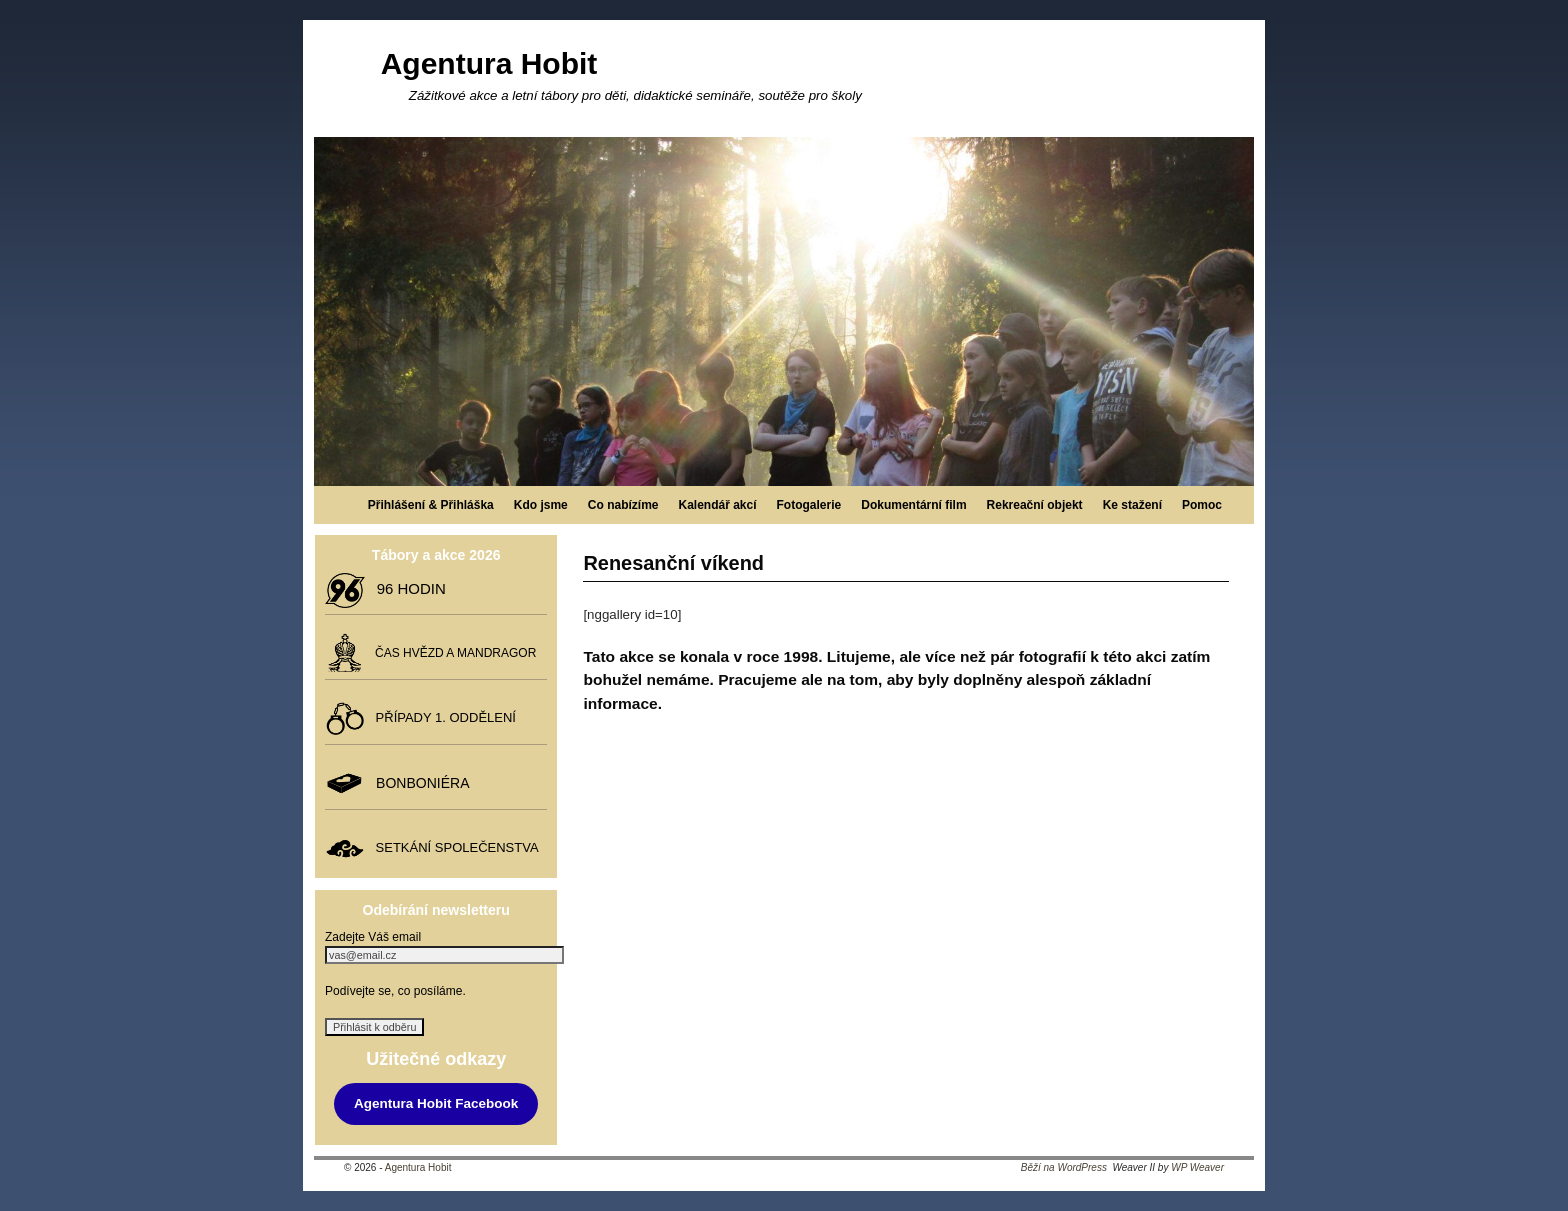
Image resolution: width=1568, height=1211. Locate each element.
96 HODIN (407, 588)
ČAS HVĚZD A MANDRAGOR (452, 653)
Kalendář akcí (717, 505)
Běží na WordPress (1064, 1167)
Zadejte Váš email (373, 937)
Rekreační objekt (1035, 505)
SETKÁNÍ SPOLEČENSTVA (453, 847)
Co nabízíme (623, 505)
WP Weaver (1197, 1167)
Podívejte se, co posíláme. (395, 991)
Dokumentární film (913, 505)
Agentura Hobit (489, 63)
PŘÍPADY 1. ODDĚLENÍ (442, 717)
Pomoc (1202, 505)
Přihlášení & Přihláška (431, 505)
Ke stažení (1132, 505)
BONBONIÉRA (418, 783)
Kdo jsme (541, 505)
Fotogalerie (809, 505)
